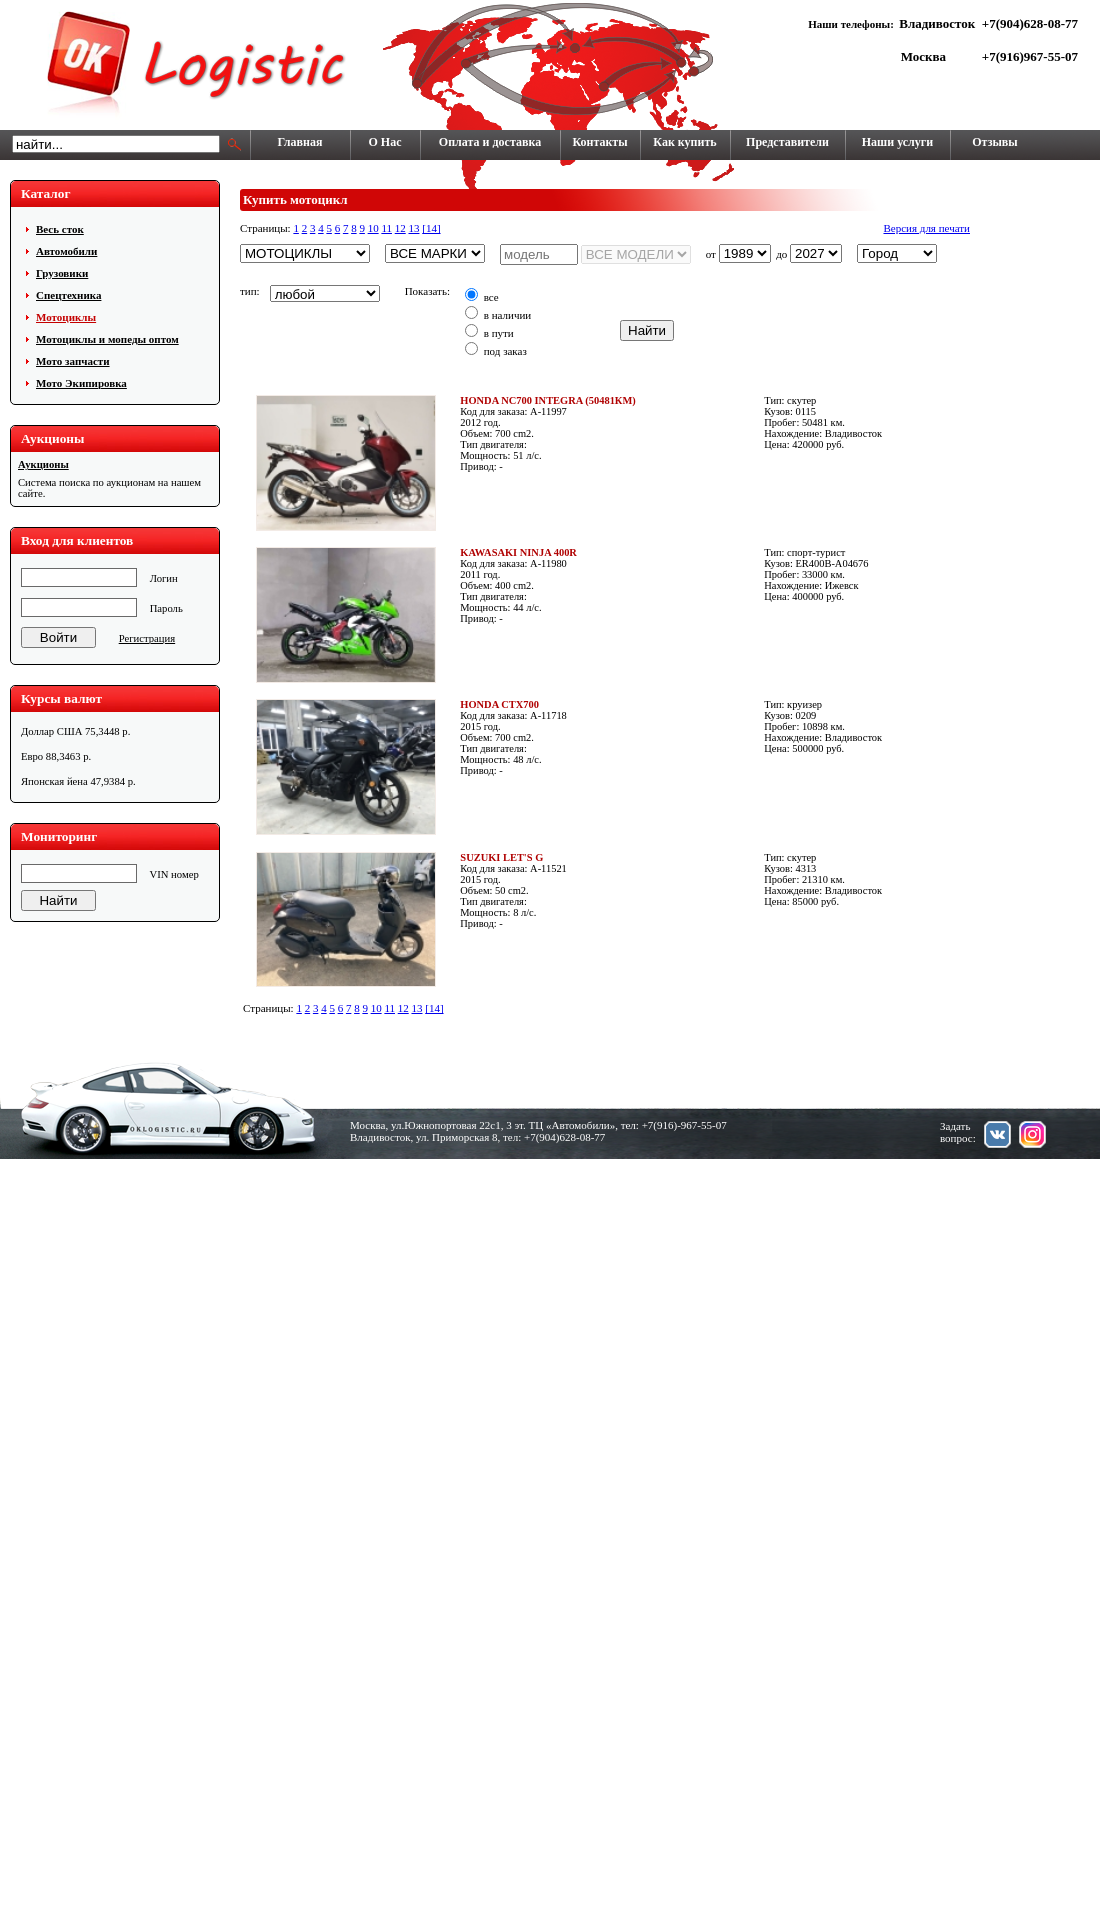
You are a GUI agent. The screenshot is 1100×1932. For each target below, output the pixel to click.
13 (413, 228)
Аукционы (43, 464)
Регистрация (147, 638)
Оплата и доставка (490, 142)
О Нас (385, 142)
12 (400, 228)
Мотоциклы (66, 317)
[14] (431, 228)
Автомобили (66, 251)
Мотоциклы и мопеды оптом (107, 339)
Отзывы (994, 142)
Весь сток (60, 229)
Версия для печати (926, 228)
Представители (787, 142)
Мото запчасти (73, 361)
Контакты (599, 142)
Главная (300, 142)
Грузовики (62, 273)
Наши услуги (897, 142)
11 (386, 228)
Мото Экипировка (81, 383)
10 (373, 228)
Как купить (684, 142)
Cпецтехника (68, 295)
